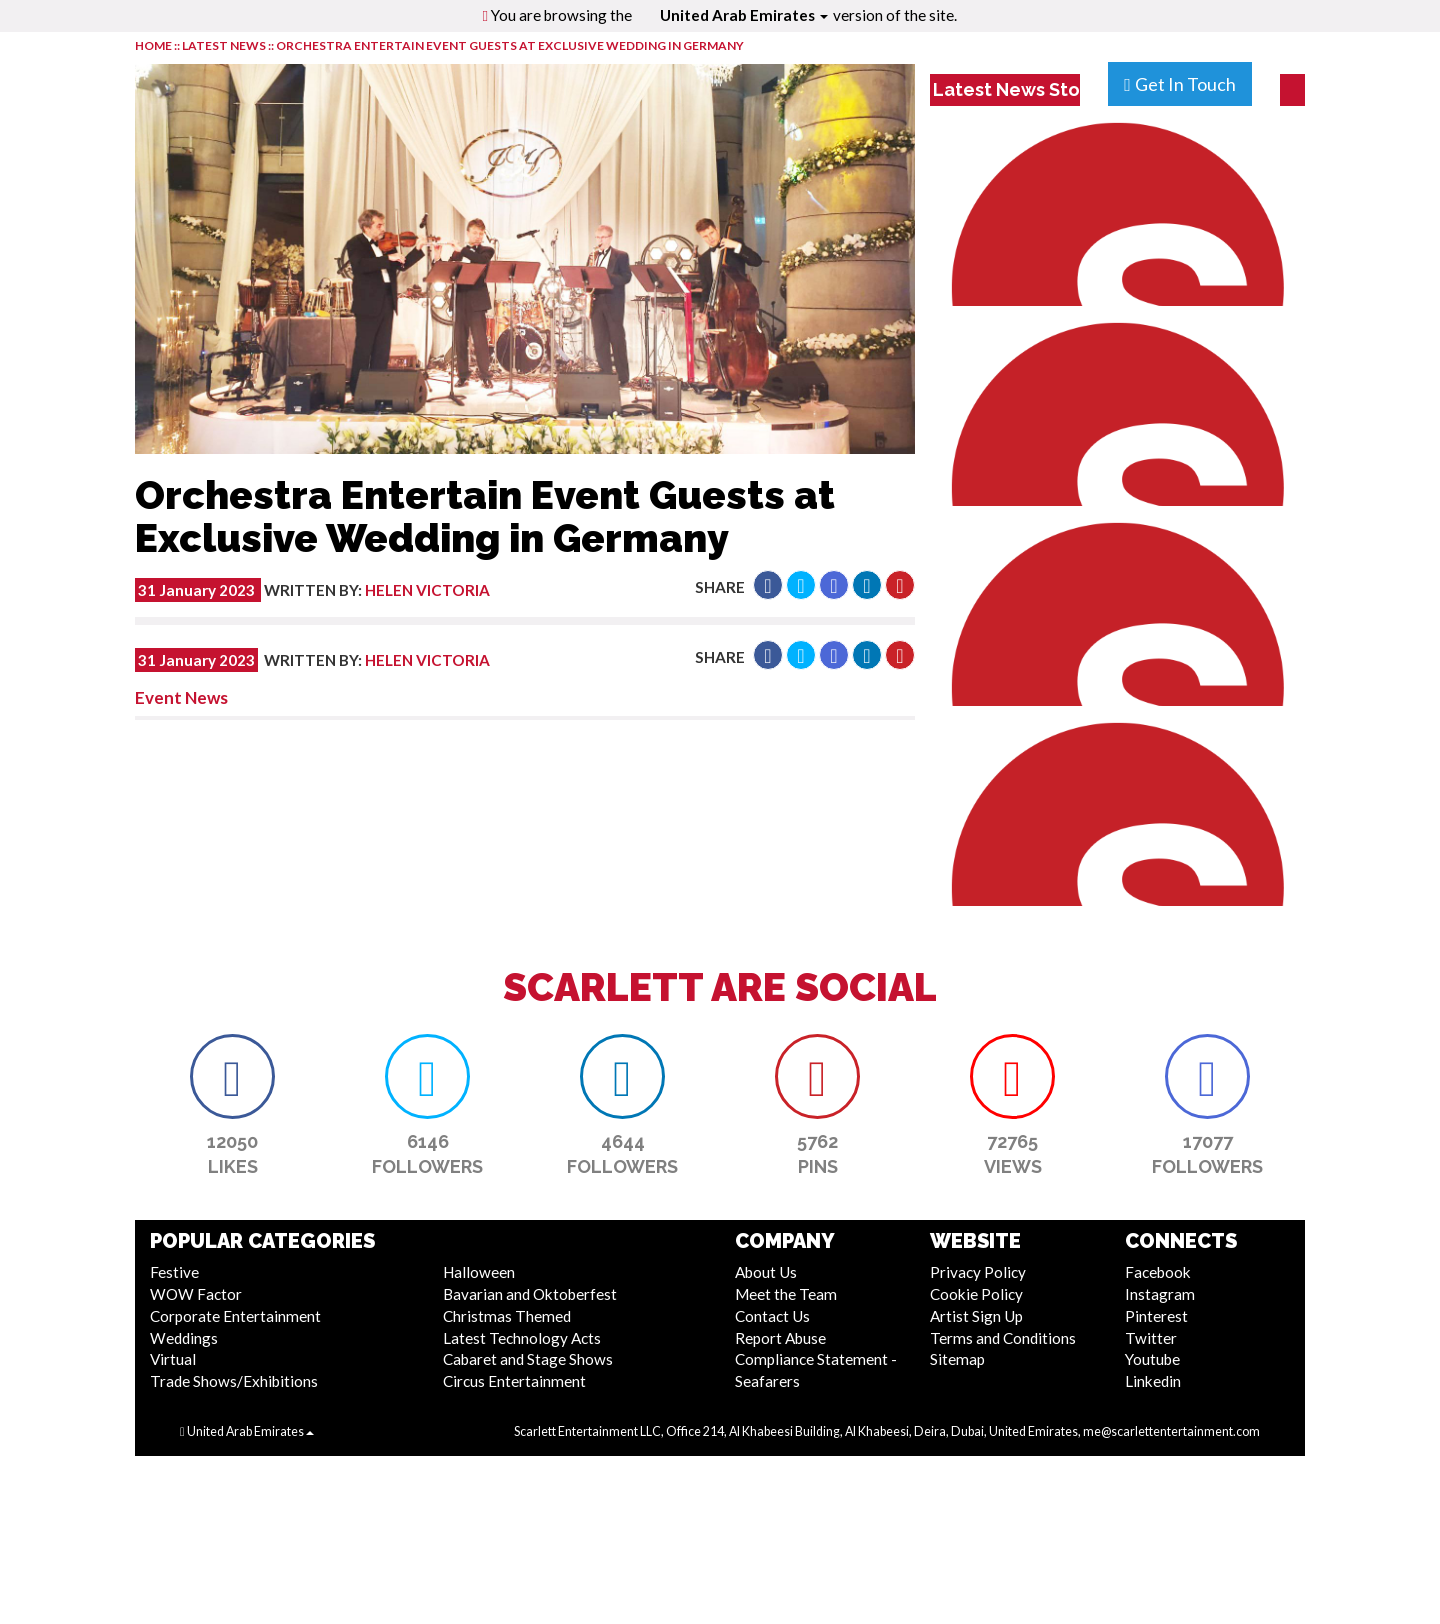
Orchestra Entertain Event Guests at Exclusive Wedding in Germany (510, 45)
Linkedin (1153, 1381)
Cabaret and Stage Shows (528, 1359)
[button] (768, 585)
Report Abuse (780, 1338)
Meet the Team (786, 1294)
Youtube (1152, 1359)
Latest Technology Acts (522, 1338)
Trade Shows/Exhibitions (234, 1381)
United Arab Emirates (744, 15)
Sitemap (957, 1359)
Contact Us (772, 1316)
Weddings (184, 1338)
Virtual (173, 1359)
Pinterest (1156, 1316)
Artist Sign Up (976, 1316)
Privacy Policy (978, 1272)
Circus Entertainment (514, 1381)
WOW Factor (196, 1294)
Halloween (479, 1272)
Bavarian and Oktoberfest (530, 1294)
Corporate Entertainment (235, 1316)
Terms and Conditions (1003, 1338)
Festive (174, 1272)
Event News (181, 697)
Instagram (1160, 1294)
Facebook (1158, 1272)
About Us (766, 1272)
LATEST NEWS (225, 45)
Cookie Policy (976, 1294)
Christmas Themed (507, 1316)
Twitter (1151, 1338)
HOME (153, 45)
